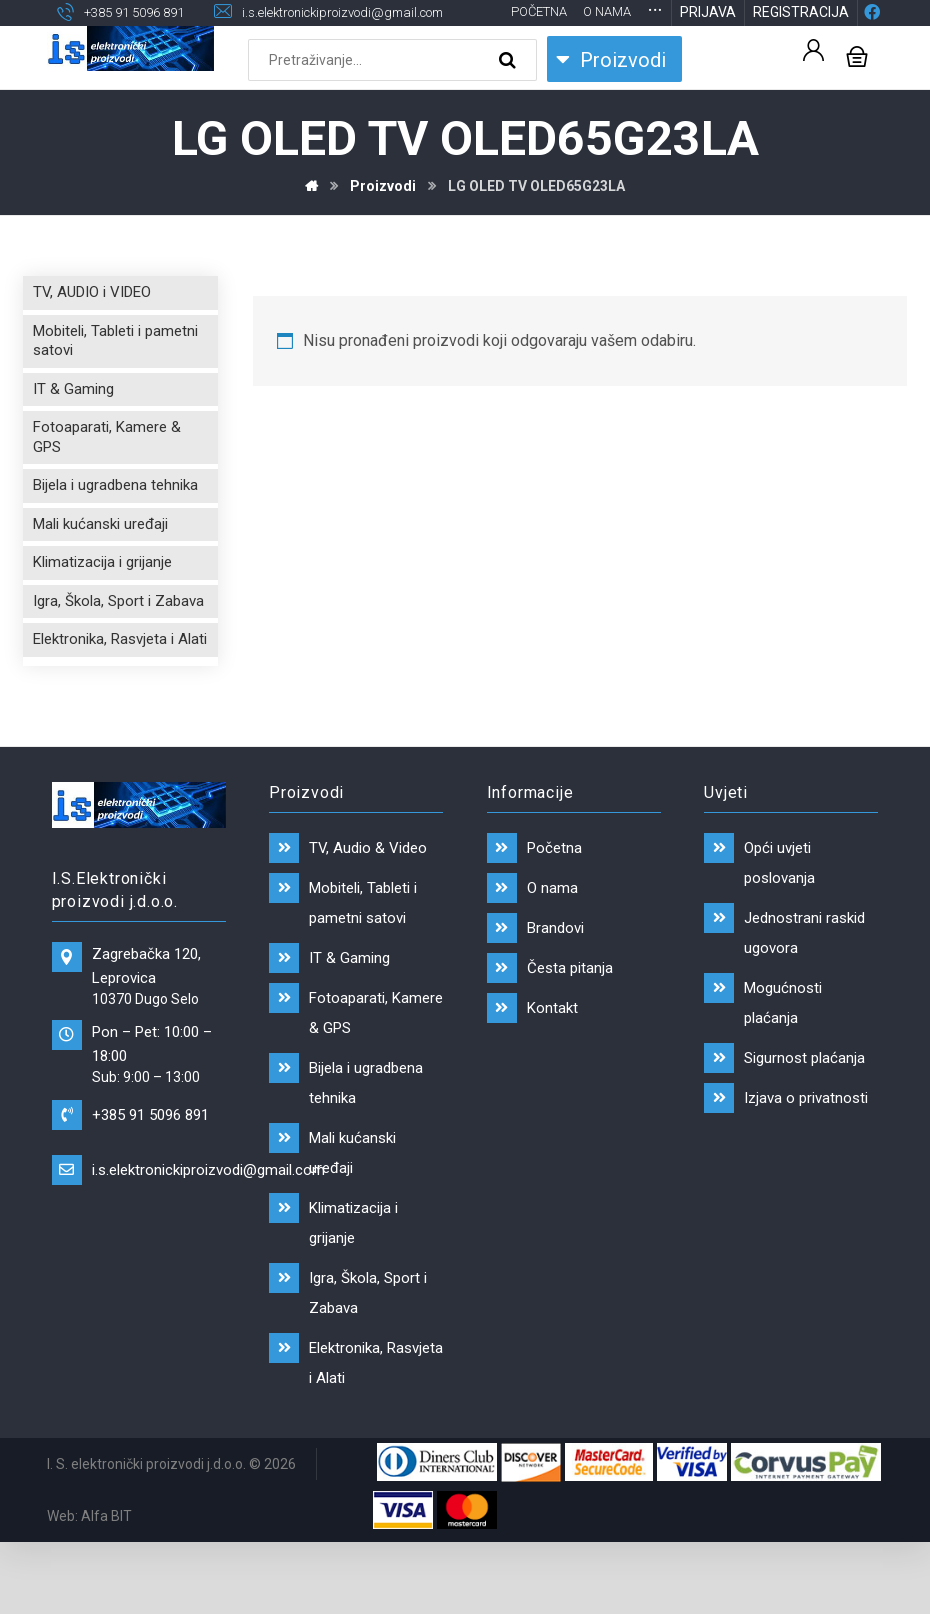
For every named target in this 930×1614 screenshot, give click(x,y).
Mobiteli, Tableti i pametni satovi (115, 347)
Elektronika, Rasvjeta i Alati (120, 645)
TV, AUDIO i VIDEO (92, 298)
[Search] (510, 66)
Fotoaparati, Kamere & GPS (107, 443)
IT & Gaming (73, 395)
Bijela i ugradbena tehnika (115, 491)
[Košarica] (857, 60)
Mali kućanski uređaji (100, 530)
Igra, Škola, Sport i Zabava (118, 607)
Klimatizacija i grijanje (102, 568)
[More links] (655, 14)
